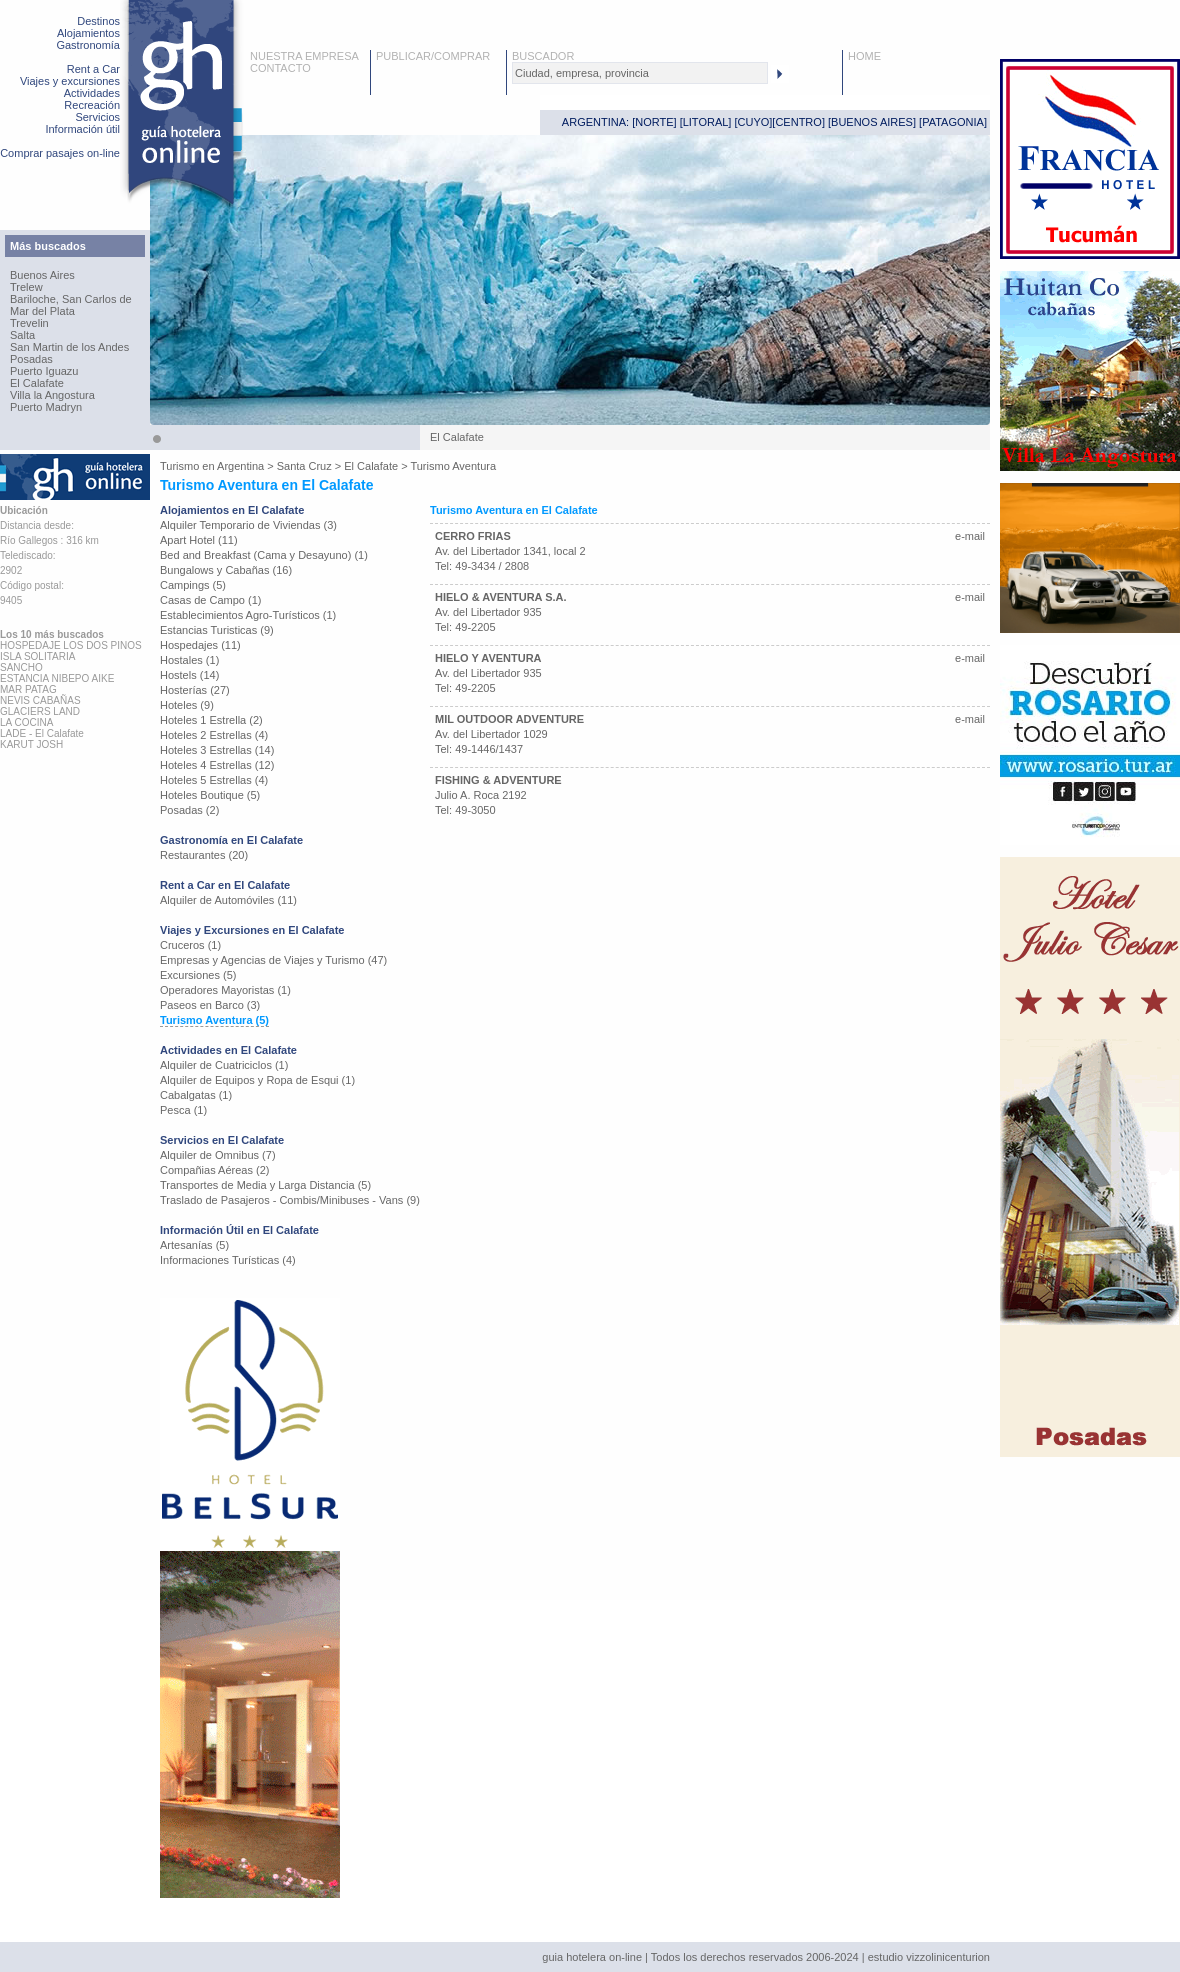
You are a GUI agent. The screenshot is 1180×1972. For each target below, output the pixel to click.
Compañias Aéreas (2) (214, 1170)
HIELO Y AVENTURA (488, 658)
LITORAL (706, 122)
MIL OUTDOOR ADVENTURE (509, 719)
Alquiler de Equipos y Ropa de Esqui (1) (257, 1080)
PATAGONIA (953, 122)
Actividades (92, 93)
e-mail (970, 536)
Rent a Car (93, 69)
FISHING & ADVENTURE (498, 780)
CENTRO (798, 122)
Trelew (26, 287)
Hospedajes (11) (200, 645)
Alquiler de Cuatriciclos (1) (224, 1065)
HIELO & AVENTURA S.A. (501, 597)
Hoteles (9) (187, 705)
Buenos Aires (42, 275)
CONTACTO (280, 68)
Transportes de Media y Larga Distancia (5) (265, 1185)
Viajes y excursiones (70, 81)
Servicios (97, 117)
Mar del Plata (42, 311)
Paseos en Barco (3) (210, 1005)
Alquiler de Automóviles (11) (228, 900)
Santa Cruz (304, 466)
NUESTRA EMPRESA (304, 56)
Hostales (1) (189, 660)
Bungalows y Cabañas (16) (226, 570)
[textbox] (640, 73)
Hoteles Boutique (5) (210, 795)
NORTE (654, 122)
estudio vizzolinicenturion (929, 1957)
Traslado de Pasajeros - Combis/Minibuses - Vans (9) (290, 1200)
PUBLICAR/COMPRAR (433, 56)
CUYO (754, 122)
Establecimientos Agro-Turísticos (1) (248, 615)
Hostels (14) (189, 675)
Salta (22, 335)
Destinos (98, 21)
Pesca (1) (183, 1110)
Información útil (82, 129)
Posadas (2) (189, 810)
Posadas (31, 359)
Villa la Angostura (52, 395)
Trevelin (29, 323)
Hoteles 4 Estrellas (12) (217, 765)
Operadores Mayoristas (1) (225, 990)
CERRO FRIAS (473, 536)
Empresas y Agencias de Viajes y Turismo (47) (273, 960)
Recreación (92, 105)
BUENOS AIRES (872, 122)
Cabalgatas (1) (196, 1095)
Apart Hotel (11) (199, 540)
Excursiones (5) (198, 975)
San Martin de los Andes (69, 347)
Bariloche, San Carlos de (71, 299)
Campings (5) (193, 585)
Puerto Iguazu (44, 371)
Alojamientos (88, 33)
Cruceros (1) (190, 945)
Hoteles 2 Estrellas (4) (214, 735)
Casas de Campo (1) (211, 600)
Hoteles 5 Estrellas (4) (214, 780)
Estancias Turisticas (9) (217, 630)
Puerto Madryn (46, 407)
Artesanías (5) (194, 1245)
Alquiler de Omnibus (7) (218, 1155)
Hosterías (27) (195, 690)
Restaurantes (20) (204, 855)
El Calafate (37, 383)
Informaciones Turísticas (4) (228, 1260)
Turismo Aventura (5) (214, 1020)
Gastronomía (88, 45)
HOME (864, 56)
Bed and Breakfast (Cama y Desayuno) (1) (264, 555)
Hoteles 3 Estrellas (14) (217, 750)
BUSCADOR (543, 56)
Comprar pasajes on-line (60, 153)
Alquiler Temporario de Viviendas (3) (248, 525)
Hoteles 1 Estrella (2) (211, 720)
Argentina (240, 466)
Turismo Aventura (453, 466)
